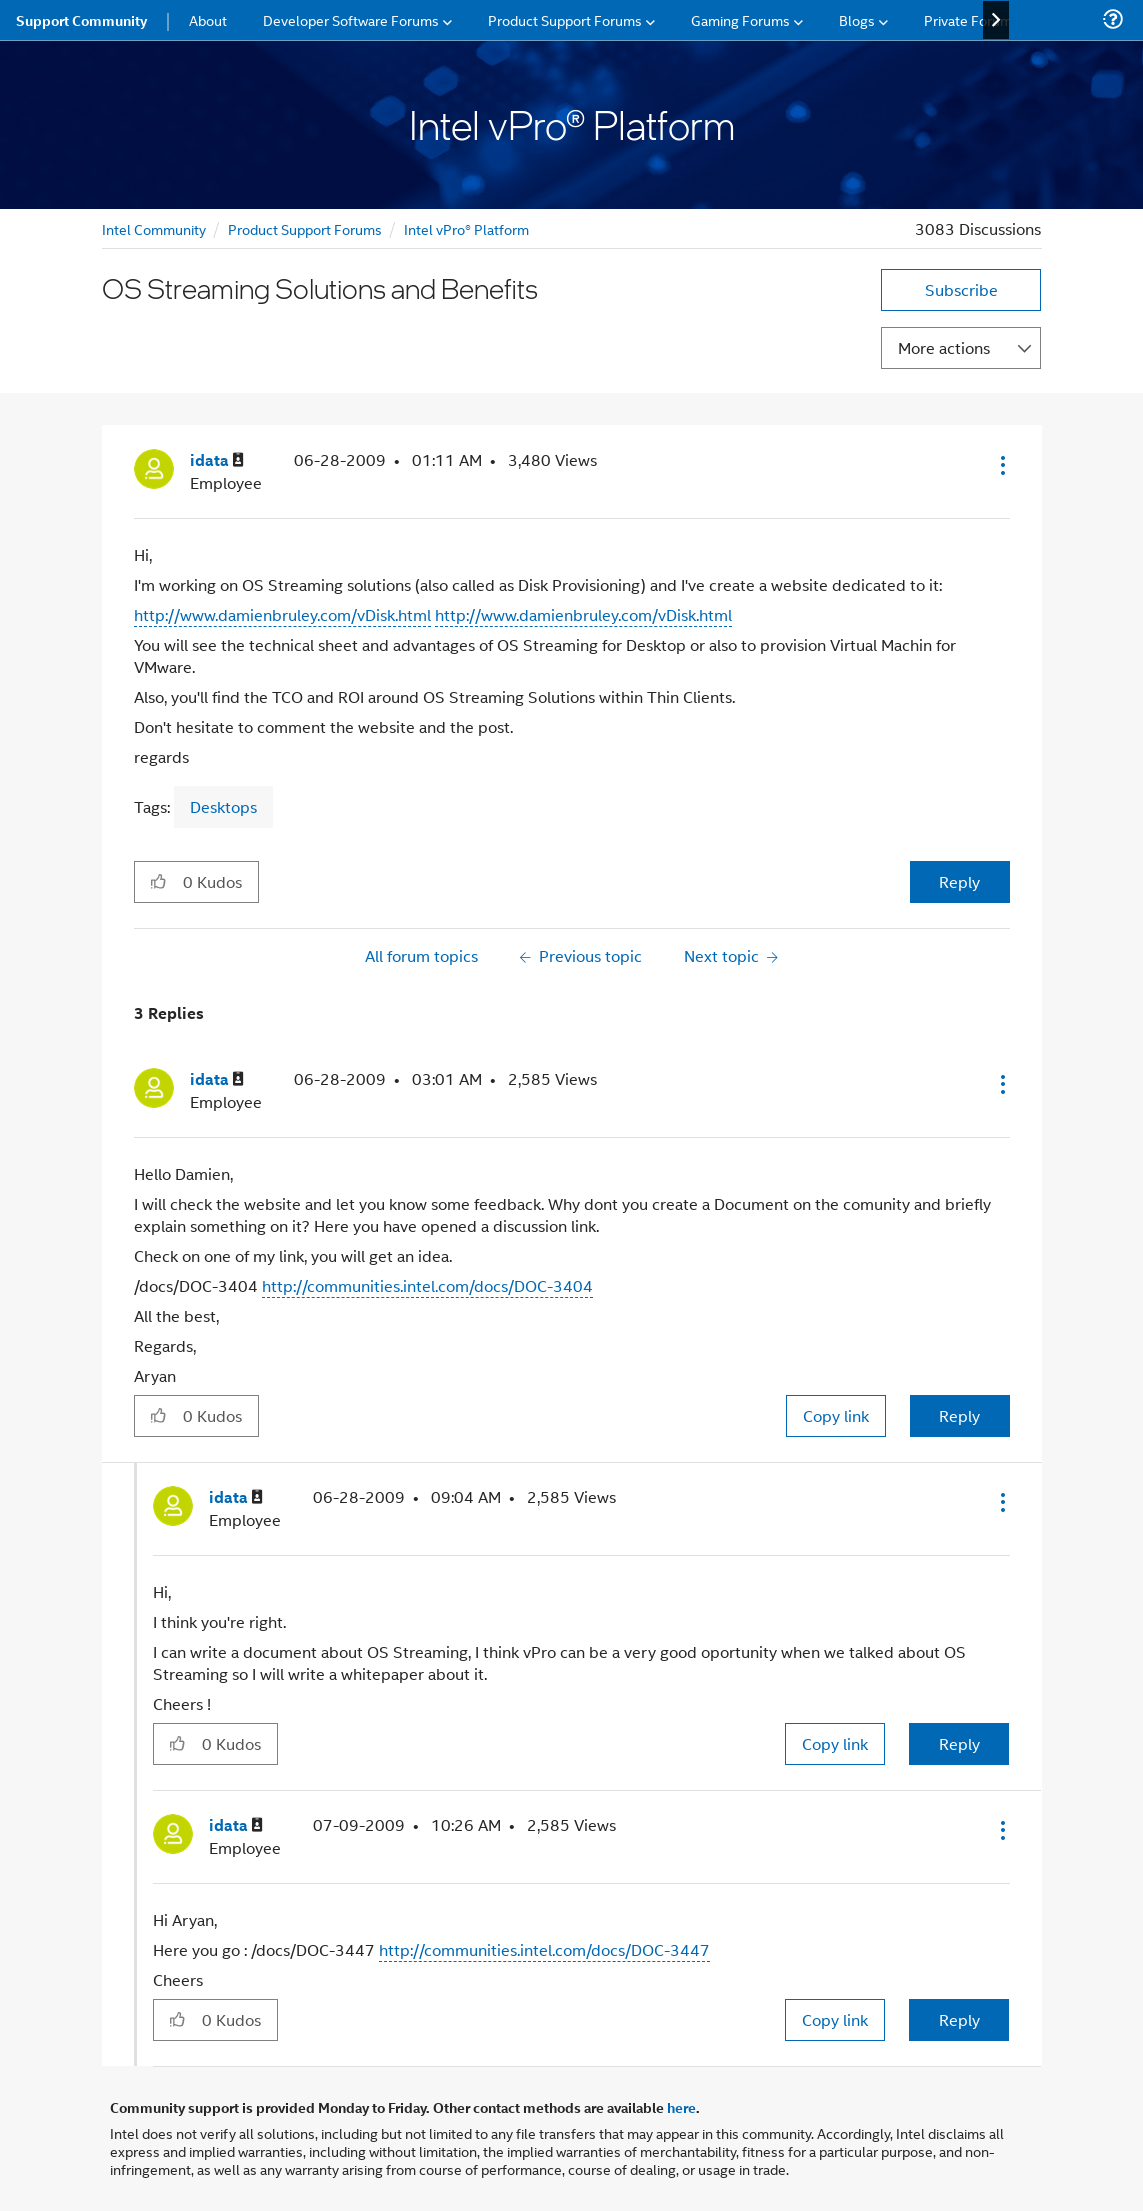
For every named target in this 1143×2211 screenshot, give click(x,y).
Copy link (836, 1415)
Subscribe (961, 289)
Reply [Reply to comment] (959, 1415)
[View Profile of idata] (217, 460)
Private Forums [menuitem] (971, 19)
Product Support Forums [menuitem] (565, 19)
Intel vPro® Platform (466, 228)
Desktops (223, 806)
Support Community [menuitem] (81, 20)
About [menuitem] (208, 19)
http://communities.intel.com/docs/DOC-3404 (427, 1285)
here (681, 2107)
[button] (1001, 465)
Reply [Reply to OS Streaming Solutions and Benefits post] (959, 881)
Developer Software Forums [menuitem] (351, 19)
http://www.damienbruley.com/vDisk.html (282, 614)
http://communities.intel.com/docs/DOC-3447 (544, 1949)
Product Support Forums (305, 228)
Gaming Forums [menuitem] (740, 19)
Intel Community (154, 228)
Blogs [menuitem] (857, 19)
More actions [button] (944, 347)
